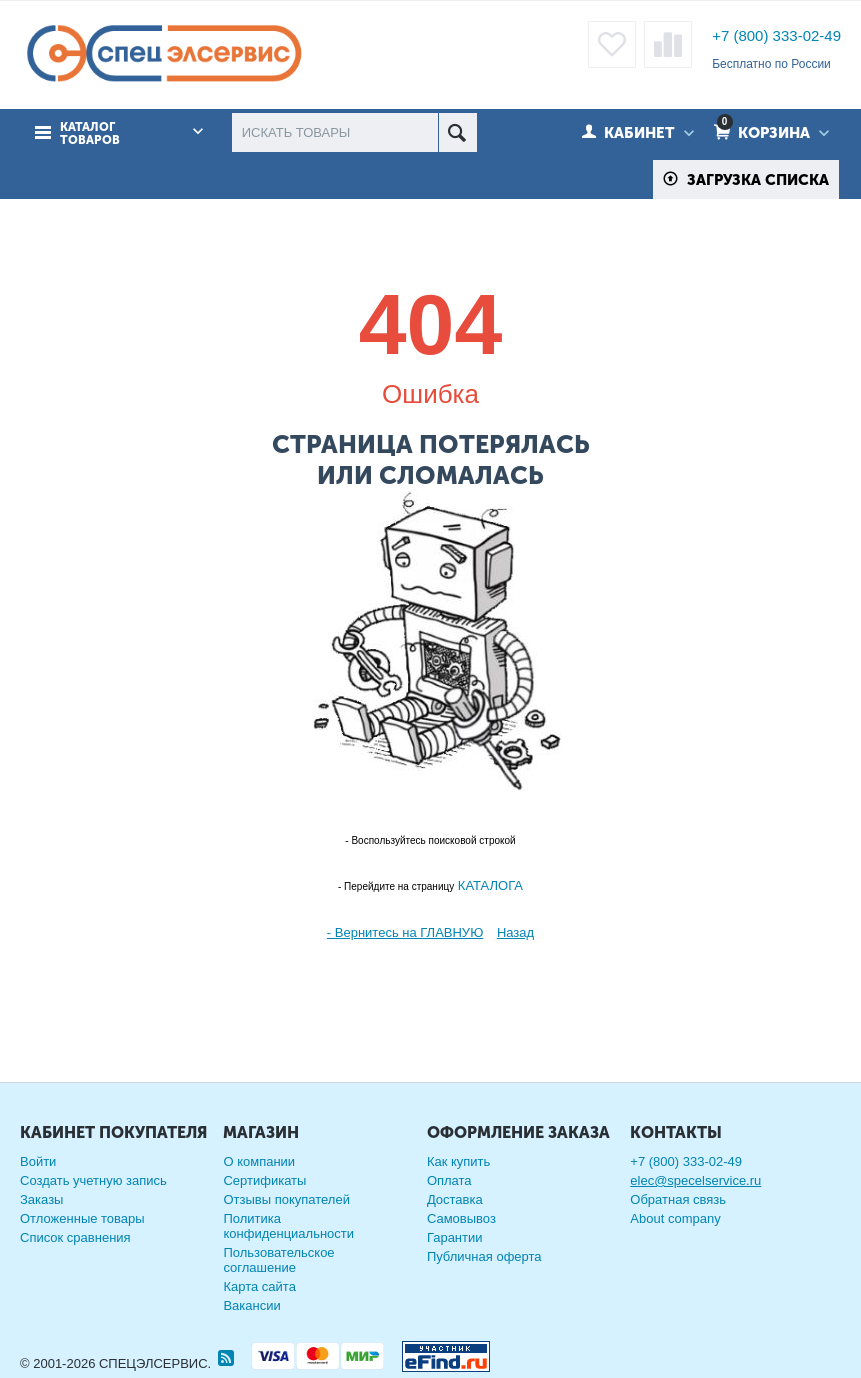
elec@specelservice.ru (695, 1180)
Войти (38, 1161)
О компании (259, 1161)
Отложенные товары (82, 1218)
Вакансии (251, 1305)
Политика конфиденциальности (288, 1226)
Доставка (455, 1199)
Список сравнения (75, 1237)
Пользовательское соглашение (278, 1260)
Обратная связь (678, 1199)
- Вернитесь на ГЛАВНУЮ (405, 932)
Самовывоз (461, 1218)
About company (675, 1218)
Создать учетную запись (93, 1180)
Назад (515, 932)
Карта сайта (259, 1286)
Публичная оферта (484, 1256)
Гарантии (455, 1237)
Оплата (449, 1180)
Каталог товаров (90, 134)
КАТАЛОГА (488, 885)
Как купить (458, 1161)
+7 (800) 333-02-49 (776, 35)
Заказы (41, 1199)
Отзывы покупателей (286, 1199)
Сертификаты (264, 1180)
